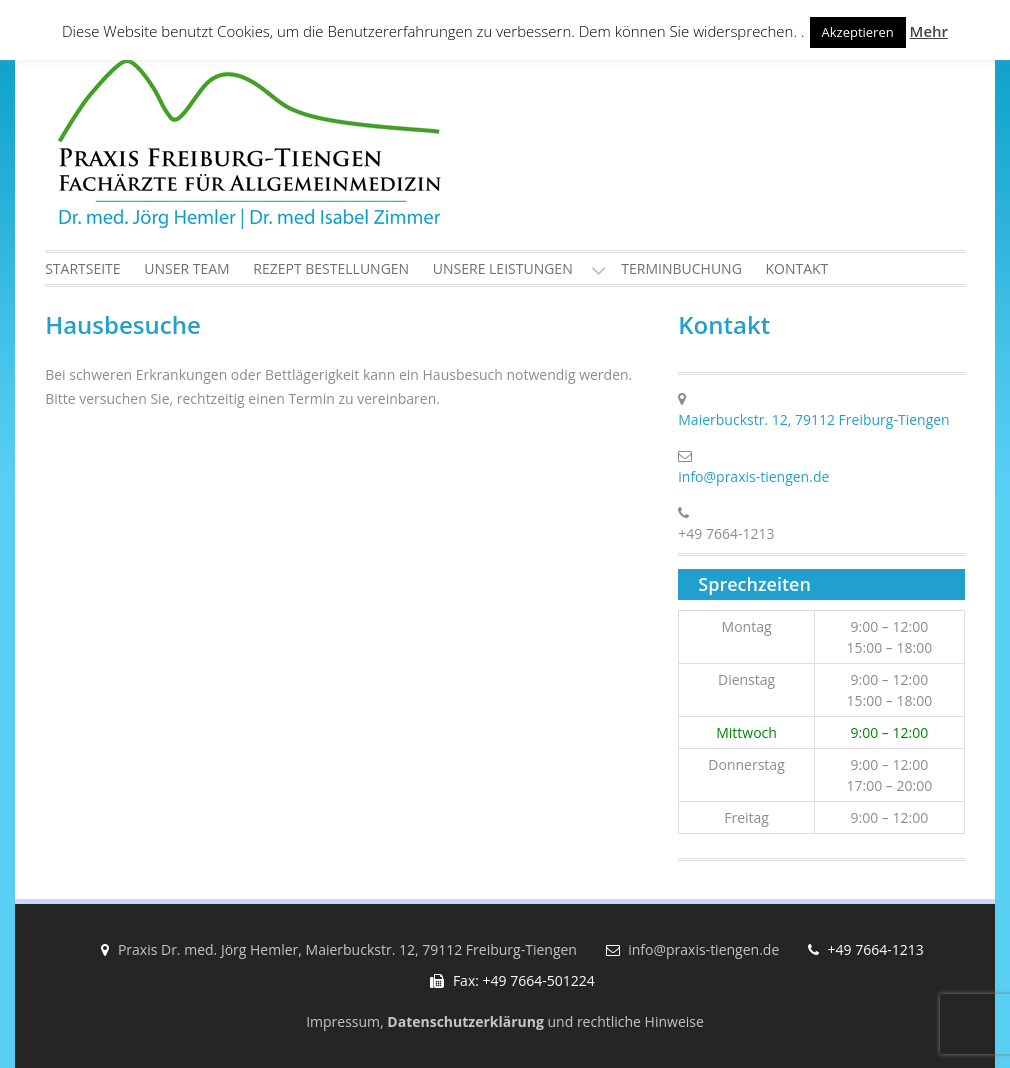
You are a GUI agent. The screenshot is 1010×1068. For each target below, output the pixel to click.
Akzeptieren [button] (858, 32)
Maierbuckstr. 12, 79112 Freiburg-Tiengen (813, 419)
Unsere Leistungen (503, 268)
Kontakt (796, 268)
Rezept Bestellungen (331, 268)
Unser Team (186, 268)
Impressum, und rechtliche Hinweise (505, 1021)
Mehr (929, 31)
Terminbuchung (681, 268)
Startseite (82, 268)
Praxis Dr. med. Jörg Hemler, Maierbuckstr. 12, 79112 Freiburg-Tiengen (347, 949)
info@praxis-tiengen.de (753, 476)
